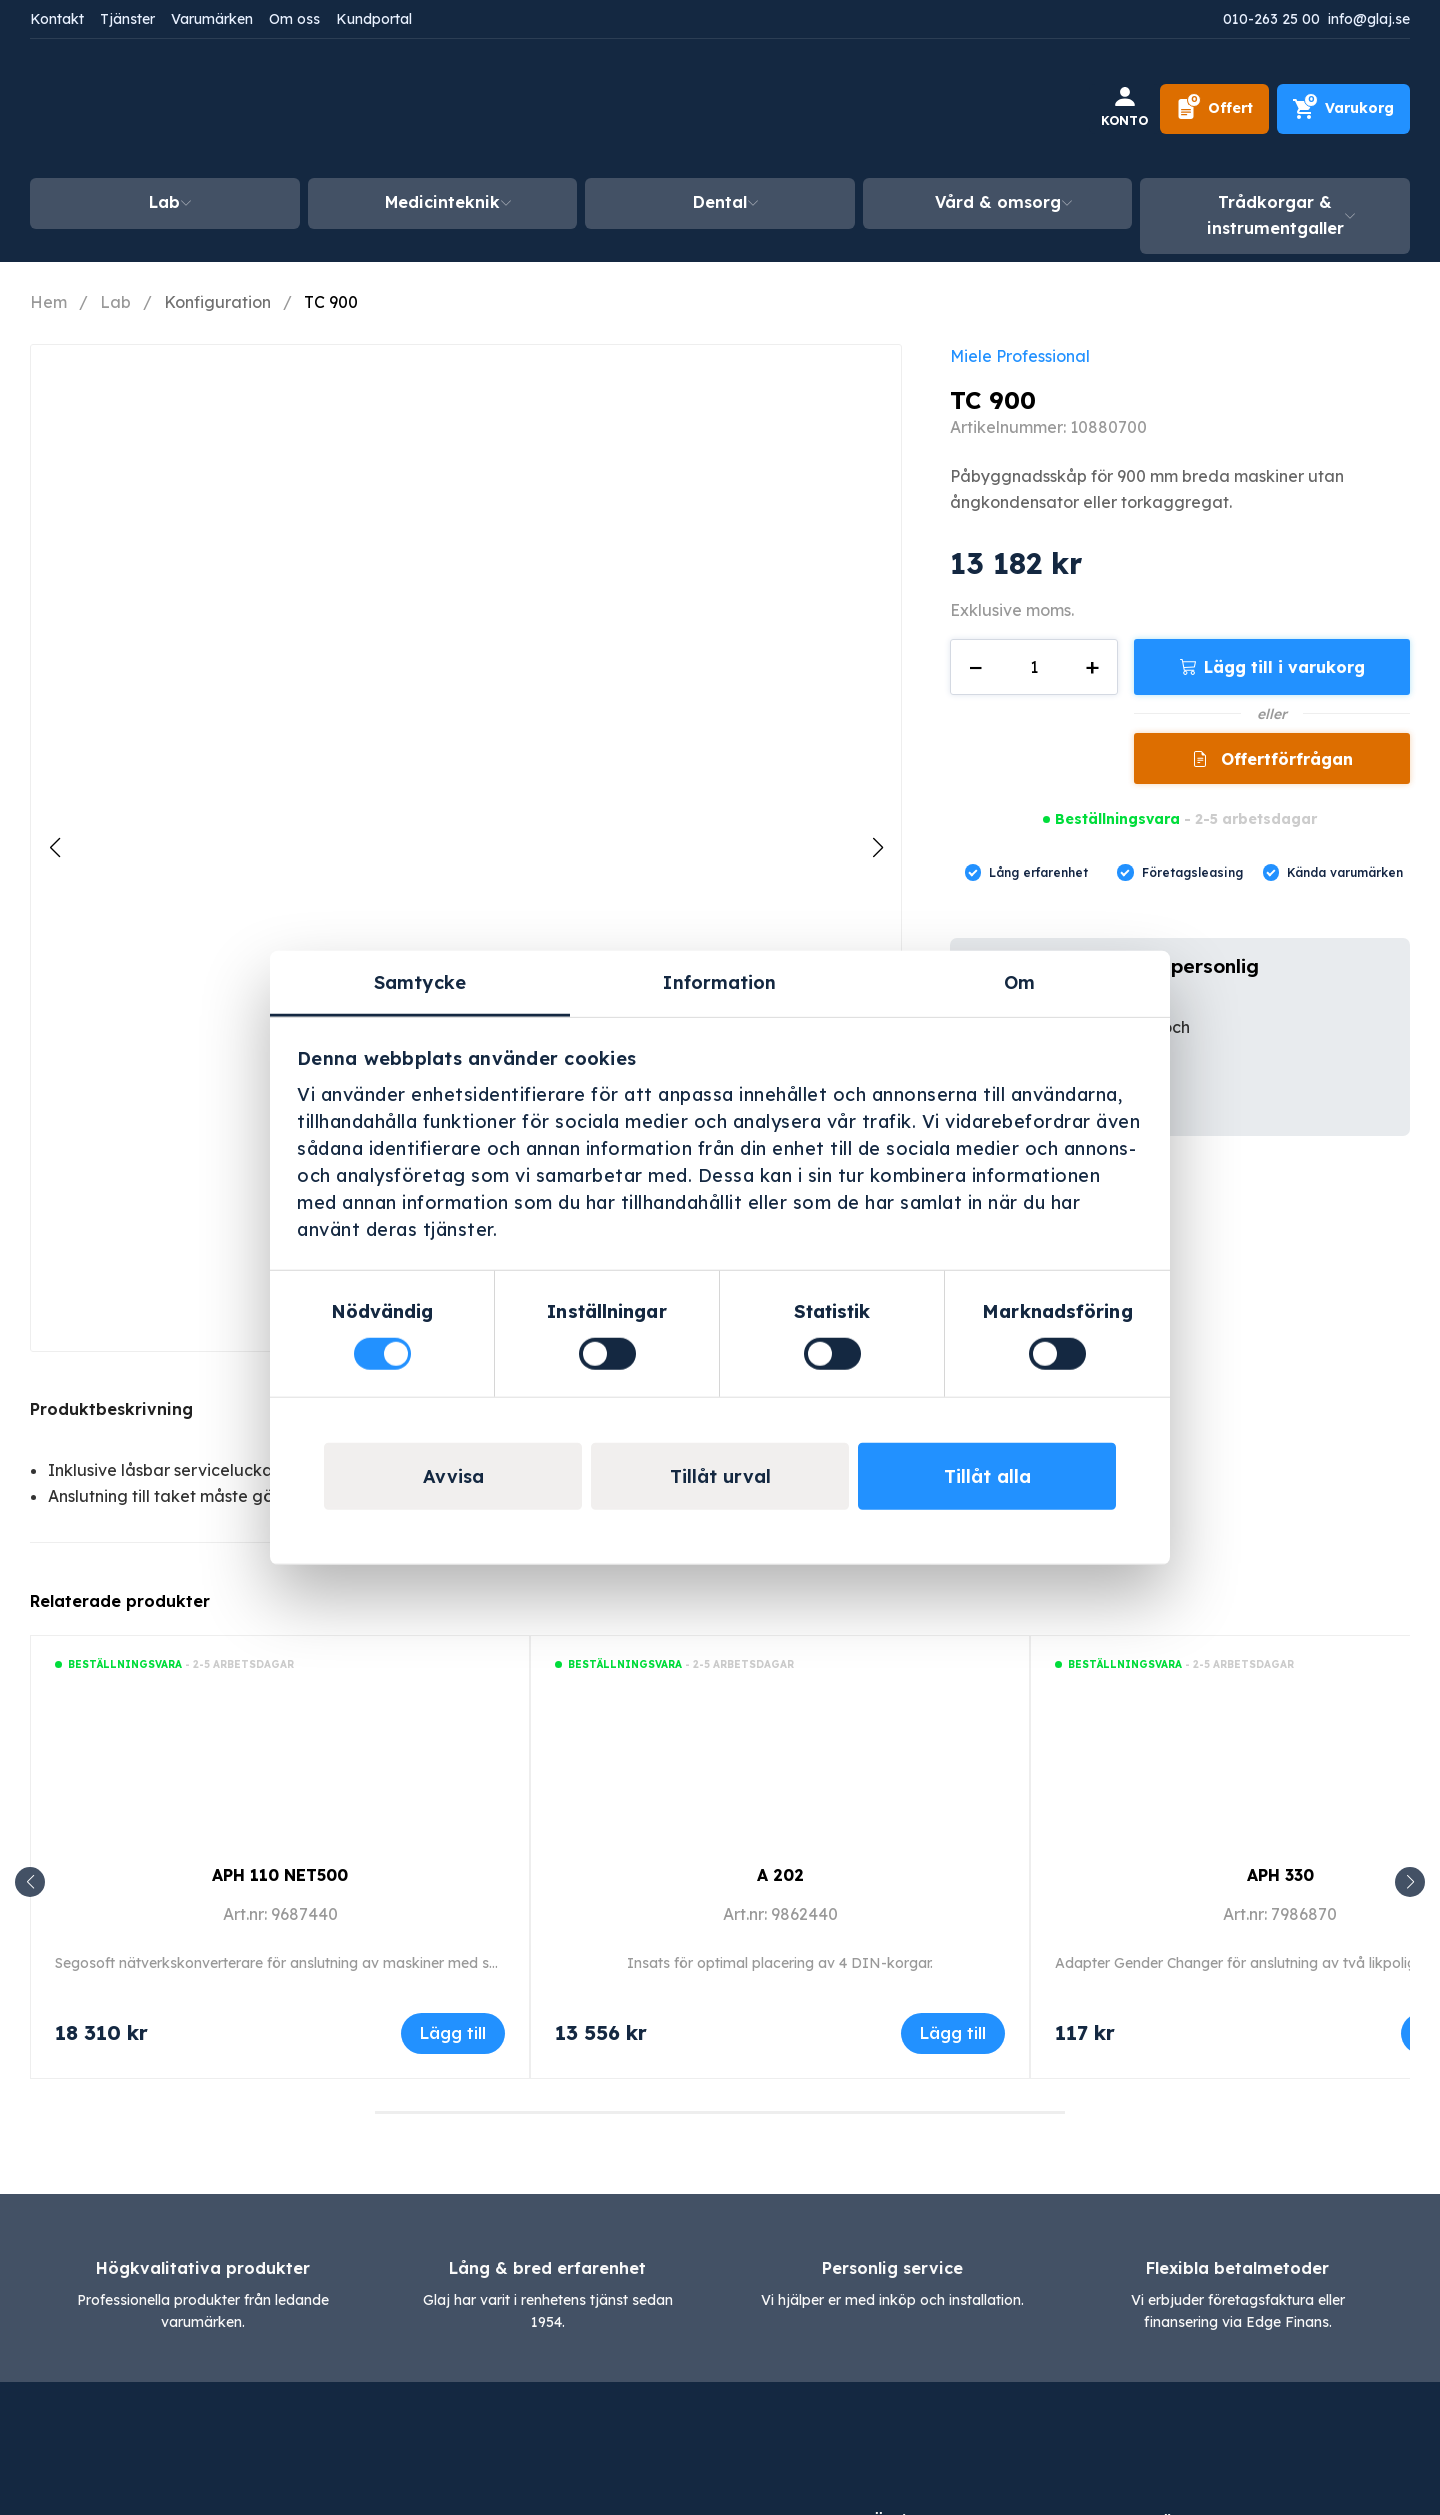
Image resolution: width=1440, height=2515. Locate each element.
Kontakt (57, 19)
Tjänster (127, 19)
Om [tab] (1019, 981)
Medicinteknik (442, 202)
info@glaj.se (1369, 19)
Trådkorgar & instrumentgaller (1275, 215)
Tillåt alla (987, 1476)
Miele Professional (1020, 356)
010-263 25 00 (1271, 19)
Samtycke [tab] (420, 981)
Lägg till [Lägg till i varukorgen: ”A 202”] (953, 2033)
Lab (164, 202)
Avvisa (453, 1476)
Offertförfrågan (1284, 759)
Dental (720, 202)
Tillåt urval (720, 1476)
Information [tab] (719, 981)
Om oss (294, 19)
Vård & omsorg (998, 202)
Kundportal (374, 19)
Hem (48, 302)
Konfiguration (217, 302)
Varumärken (212, 19)
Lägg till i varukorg (1284, 667)
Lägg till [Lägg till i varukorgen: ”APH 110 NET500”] (453, 2033)
